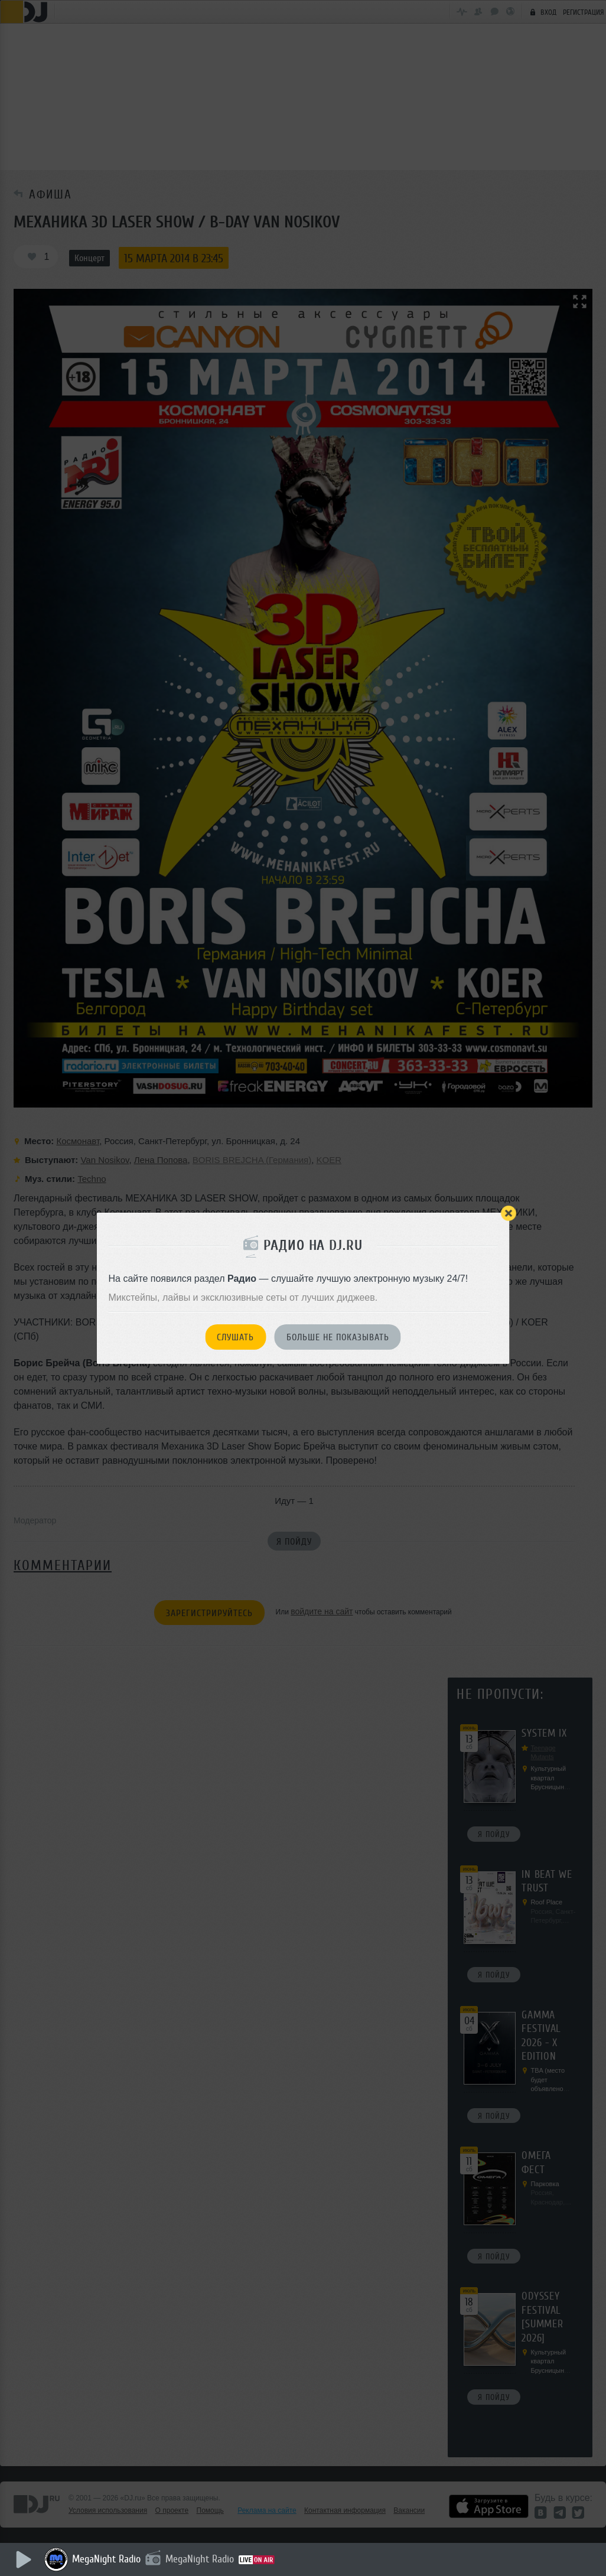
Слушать (235, 1337)
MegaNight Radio (106, 2559)
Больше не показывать (337, 1337)
